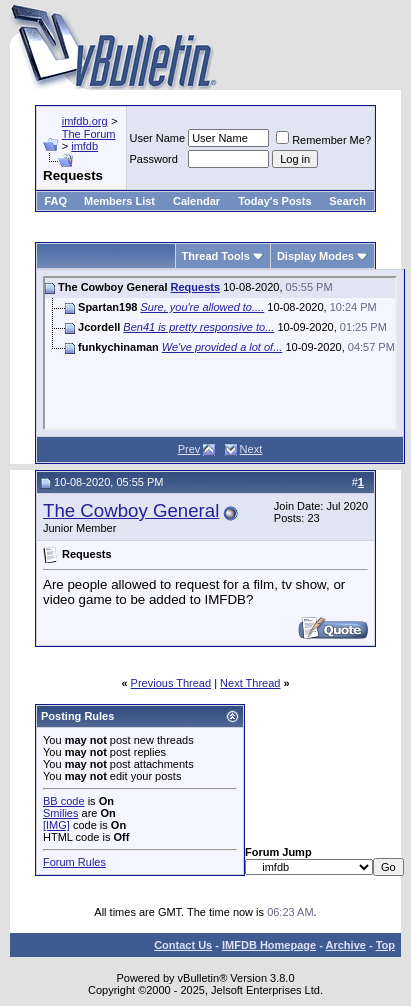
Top (385, 945)
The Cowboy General (131, 510)
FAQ (55, 201)
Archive (346, 945)
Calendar (196, 201)
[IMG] (56, 825)
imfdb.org (85, 121)
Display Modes (315, 256)
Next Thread (250, 683)
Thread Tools (216, 256)
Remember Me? (323, 140)
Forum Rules (74, 862)
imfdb (84, 146)
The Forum (89, 134)
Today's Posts (274, 201)
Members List (119, 201)
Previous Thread (171, 683)
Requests (196, 287)
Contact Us (183, 945)
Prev (189, 449)
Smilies (60, 813)
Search (347, 201)
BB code (64, 801)
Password (154, 159)
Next (251, 449)
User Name (158, 138)
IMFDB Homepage (269, 945)
